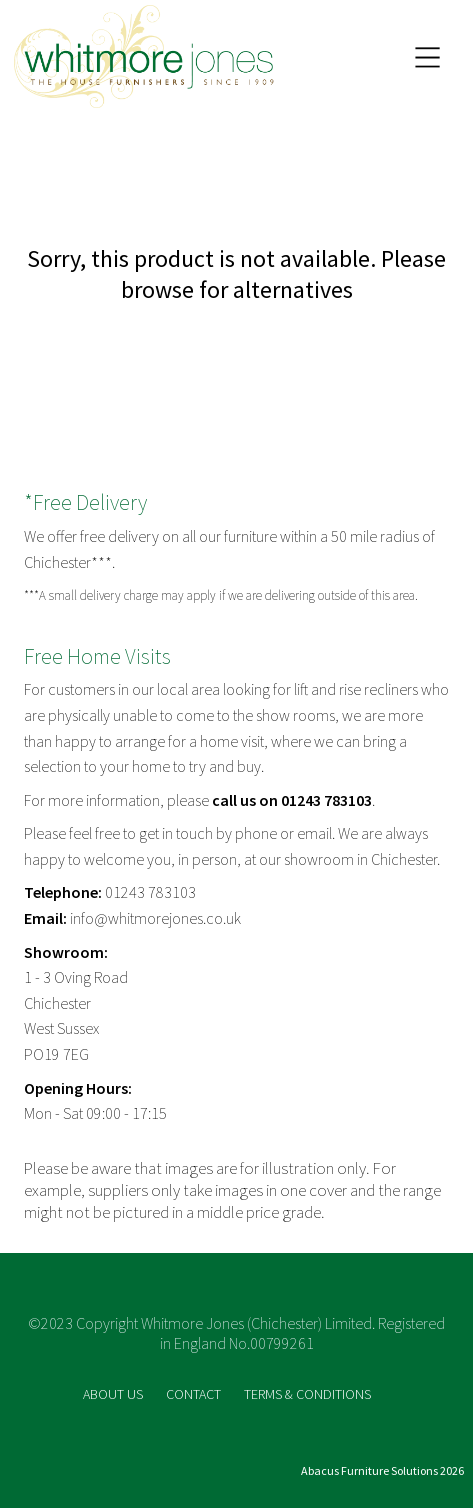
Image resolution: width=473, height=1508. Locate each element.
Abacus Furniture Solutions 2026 (382, 1470)
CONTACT (195, 1394)
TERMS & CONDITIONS (307, 1394)
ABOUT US (114, 1394)
